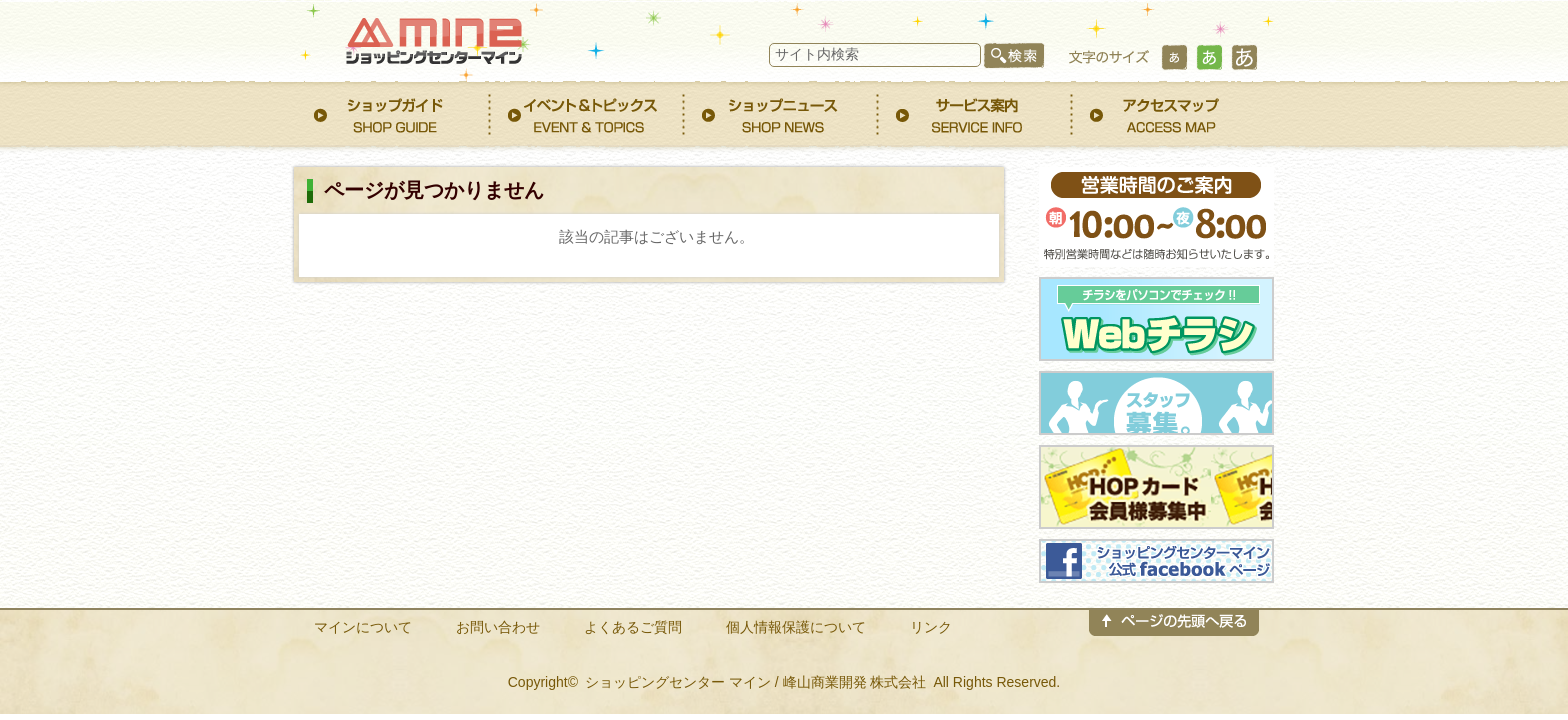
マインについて (363, 627)
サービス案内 (976, 114)
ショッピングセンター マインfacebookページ (1156, 561)
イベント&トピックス (588, 114)
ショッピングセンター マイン (429, 37)
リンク (931, 627)
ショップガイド (394, 114)
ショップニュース (782, 114)
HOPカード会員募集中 (1156, 487)
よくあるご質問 (633, 627)
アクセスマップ (1170, 114)
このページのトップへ (1174, 635)
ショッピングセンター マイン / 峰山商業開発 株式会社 (755, 682)
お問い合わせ (498, 627)
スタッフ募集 (1156, 403)
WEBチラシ (1156, 319)
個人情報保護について (796, 627)
